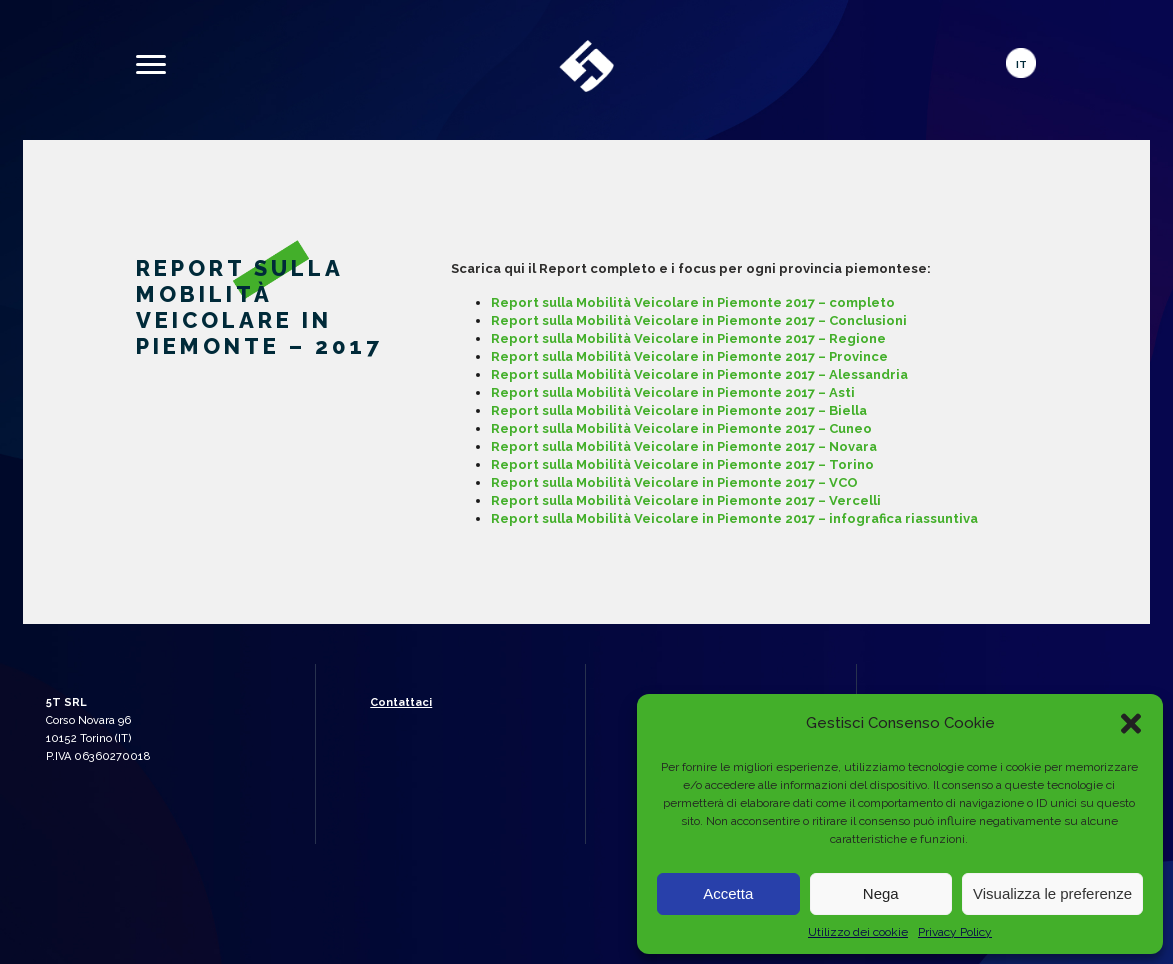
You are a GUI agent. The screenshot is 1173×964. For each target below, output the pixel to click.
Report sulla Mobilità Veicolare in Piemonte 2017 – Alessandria (699, 374)
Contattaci (401, 702)
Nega (881, 893)
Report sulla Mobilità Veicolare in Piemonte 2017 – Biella (679, 410)
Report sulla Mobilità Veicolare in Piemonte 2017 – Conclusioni (699, 320)
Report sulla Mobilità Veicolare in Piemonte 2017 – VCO (674, 482)
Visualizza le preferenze (1052, 893)
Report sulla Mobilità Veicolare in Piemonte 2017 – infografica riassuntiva (734, 518)
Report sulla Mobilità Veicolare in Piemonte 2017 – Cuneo (681, 428)
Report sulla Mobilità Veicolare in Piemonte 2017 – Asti (673, 392)
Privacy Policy (955, 932)
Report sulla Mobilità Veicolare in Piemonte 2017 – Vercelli (686, 500)
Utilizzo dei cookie (858, 932)
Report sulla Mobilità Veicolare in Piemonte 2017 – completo (693, 302)
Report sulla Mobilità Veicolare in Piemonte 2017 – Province (689, 356)
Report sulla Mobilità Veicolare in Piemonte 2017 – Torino (682, 464)
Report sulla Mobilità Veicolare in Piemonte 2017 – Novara (684, 446)
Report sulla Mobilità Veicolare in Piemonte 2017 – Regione (688, 338)
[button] (1131, 723)
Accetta (728, 893)
